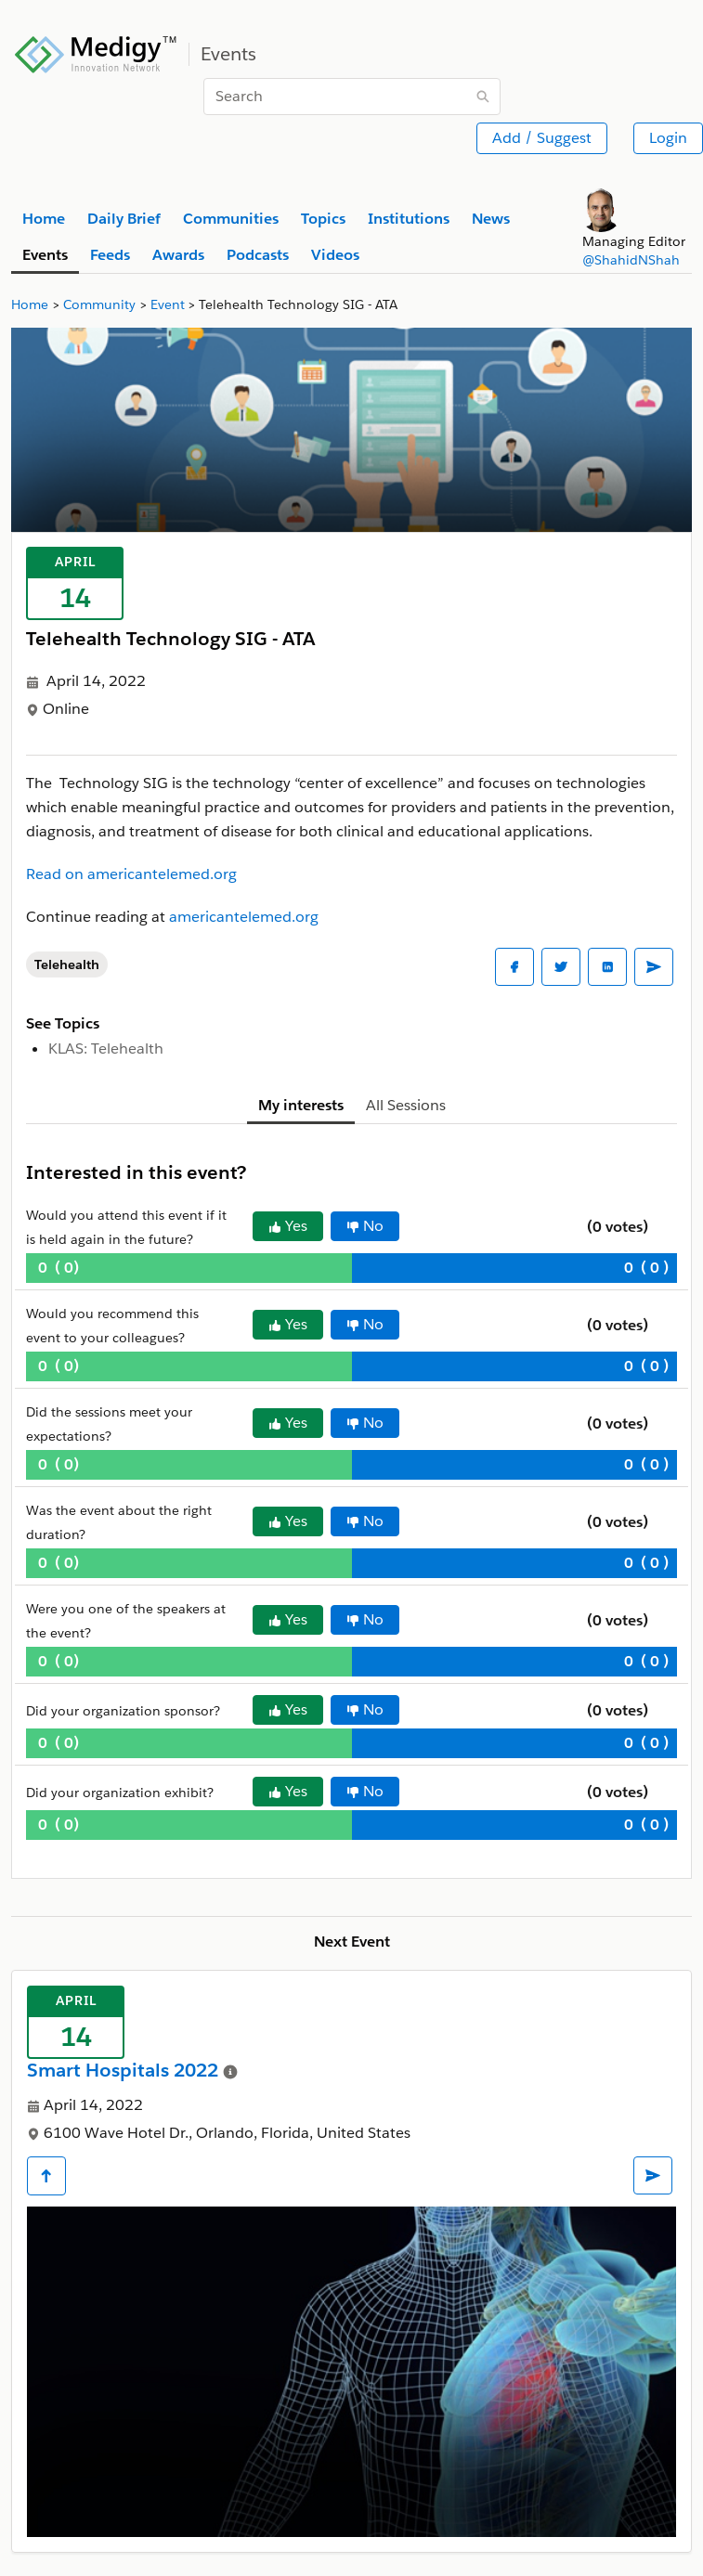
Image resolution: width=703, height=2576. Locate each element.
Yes (287, 1226)
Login (668, 138)
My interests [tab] (301, 1105)
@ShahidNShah (631, 260)
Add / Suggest (542, 138)
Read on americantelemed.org (131, 874)
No (365, 1226)
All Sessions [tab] (406, 1105)
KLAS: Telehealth (105, 1048)
